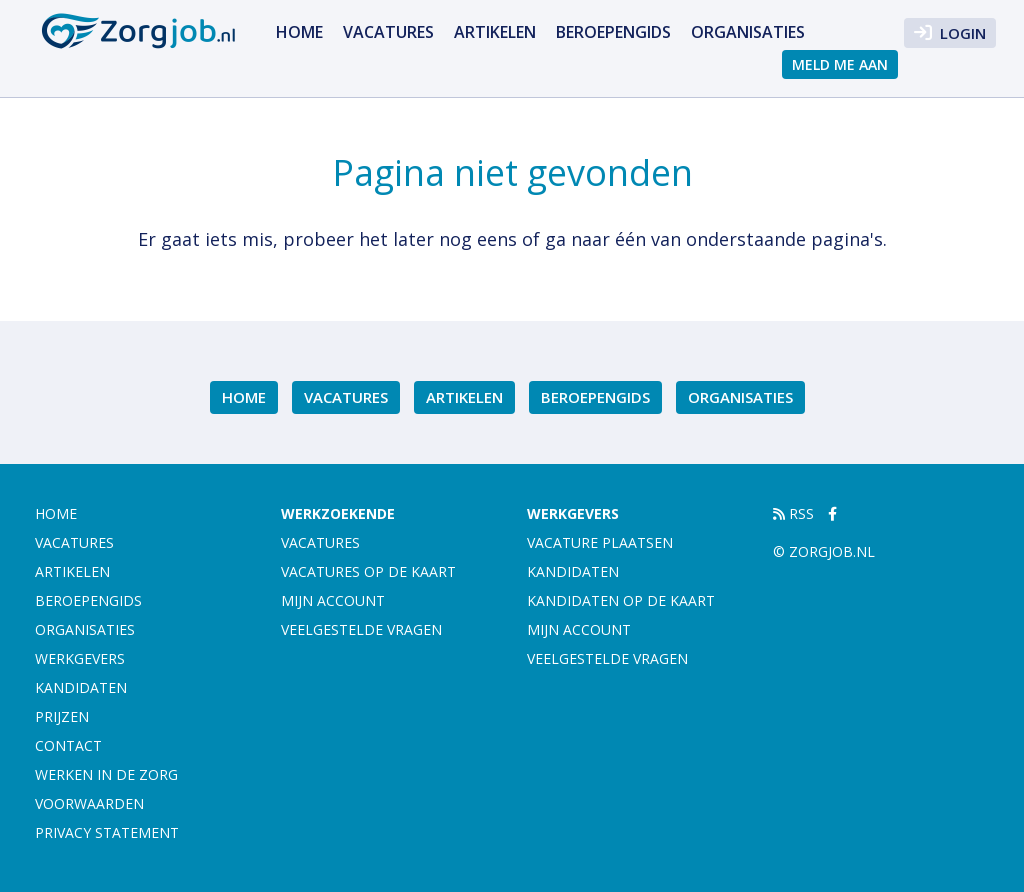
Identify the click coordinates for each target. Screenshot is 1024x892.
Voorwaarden (89, 803)
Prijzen (62, 716)
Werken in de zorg (106, 774)
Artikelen (495, 32)
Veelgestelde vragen (361, 629)
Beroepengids (613, 32)
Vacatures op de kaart (368, 571)
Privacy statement (107, 832)
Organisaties (748, 32)
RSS (793, 513)
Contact (68, 745)
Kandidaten (81, 687)
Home (299, 32)
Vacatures (388, 32)
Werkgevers (80, 658)
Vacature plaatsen (600, 542)
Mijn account (333, 600)
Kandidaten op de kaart (621, 600)
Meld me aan (840, 64)
